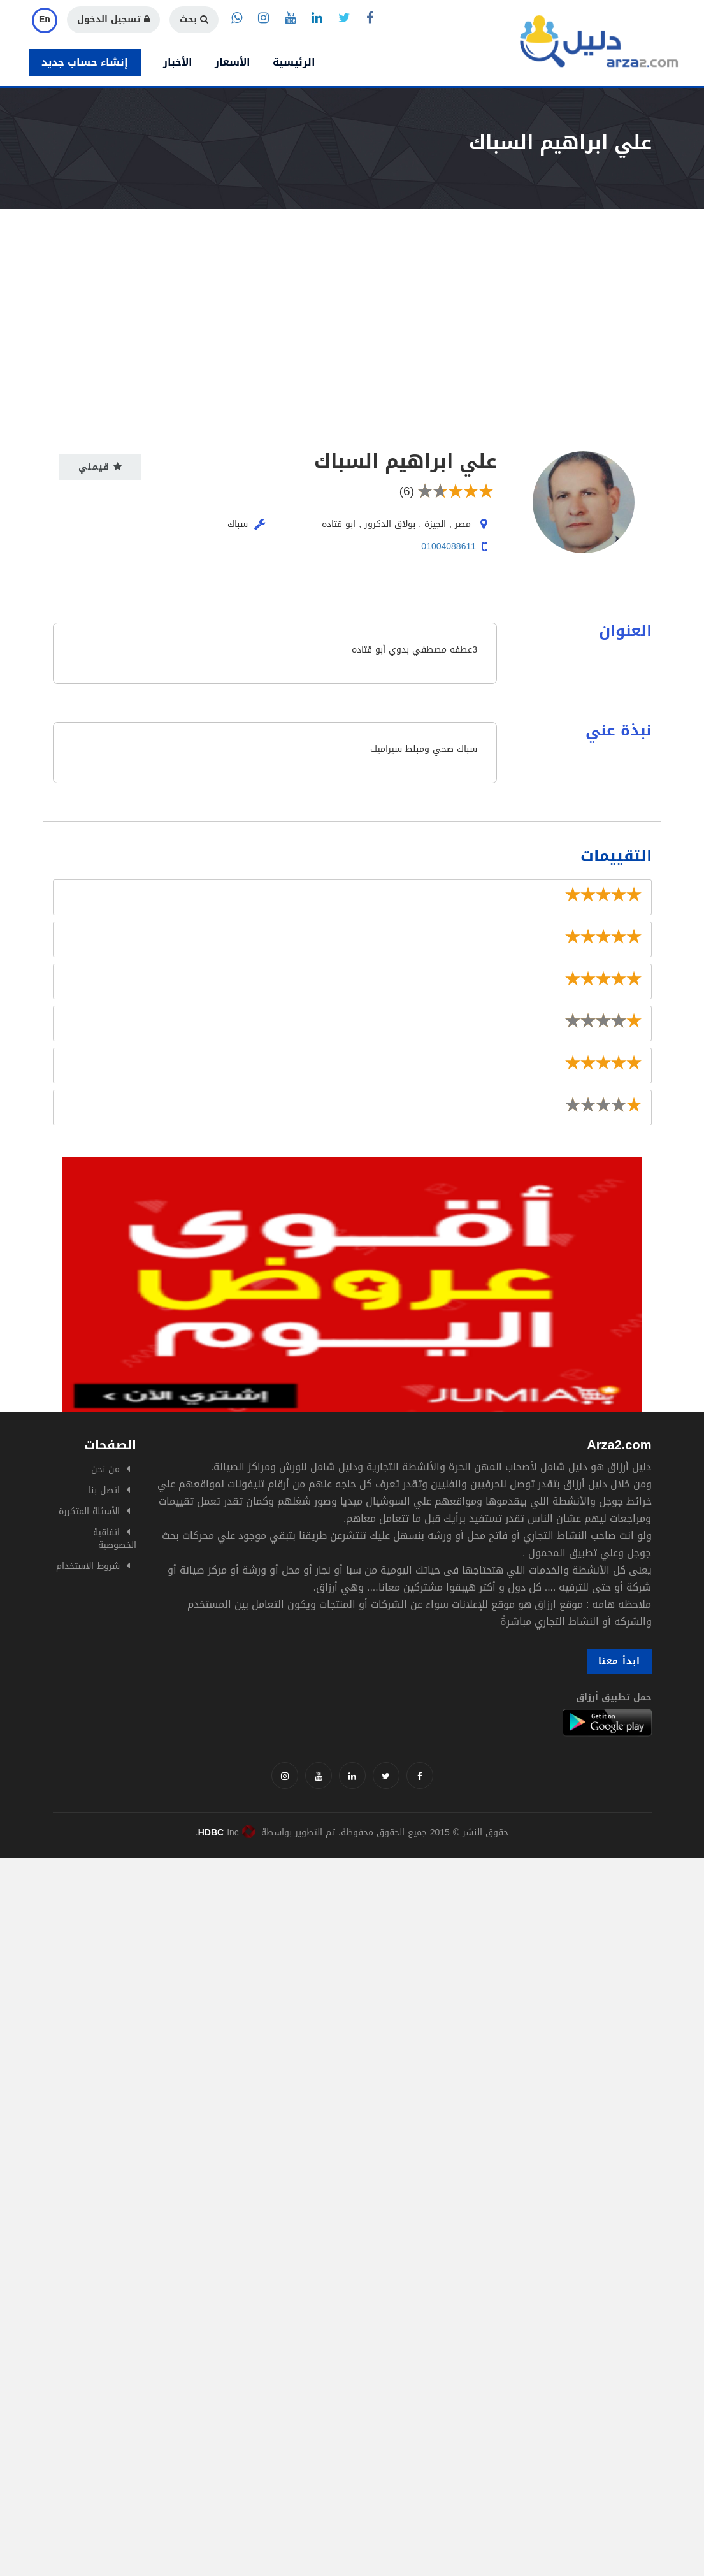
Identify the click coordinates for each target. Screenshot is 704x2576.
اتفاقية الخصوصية (114, 1539)
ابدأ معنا (619, 1661)
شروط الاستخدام (88, 1566)
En (44, 19)
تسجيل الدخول (113, 19)
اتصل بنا (104, 1490)
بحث (194, 19)
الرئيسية (294, 62)
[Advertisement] (352, 304)
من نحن (105, 1469)
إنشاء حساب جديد (84, 62)
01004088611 (448, 546)
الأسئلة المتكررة (89, 1511)
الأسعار (232, 62)
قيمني (100, 466)
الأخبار (177, 62)
